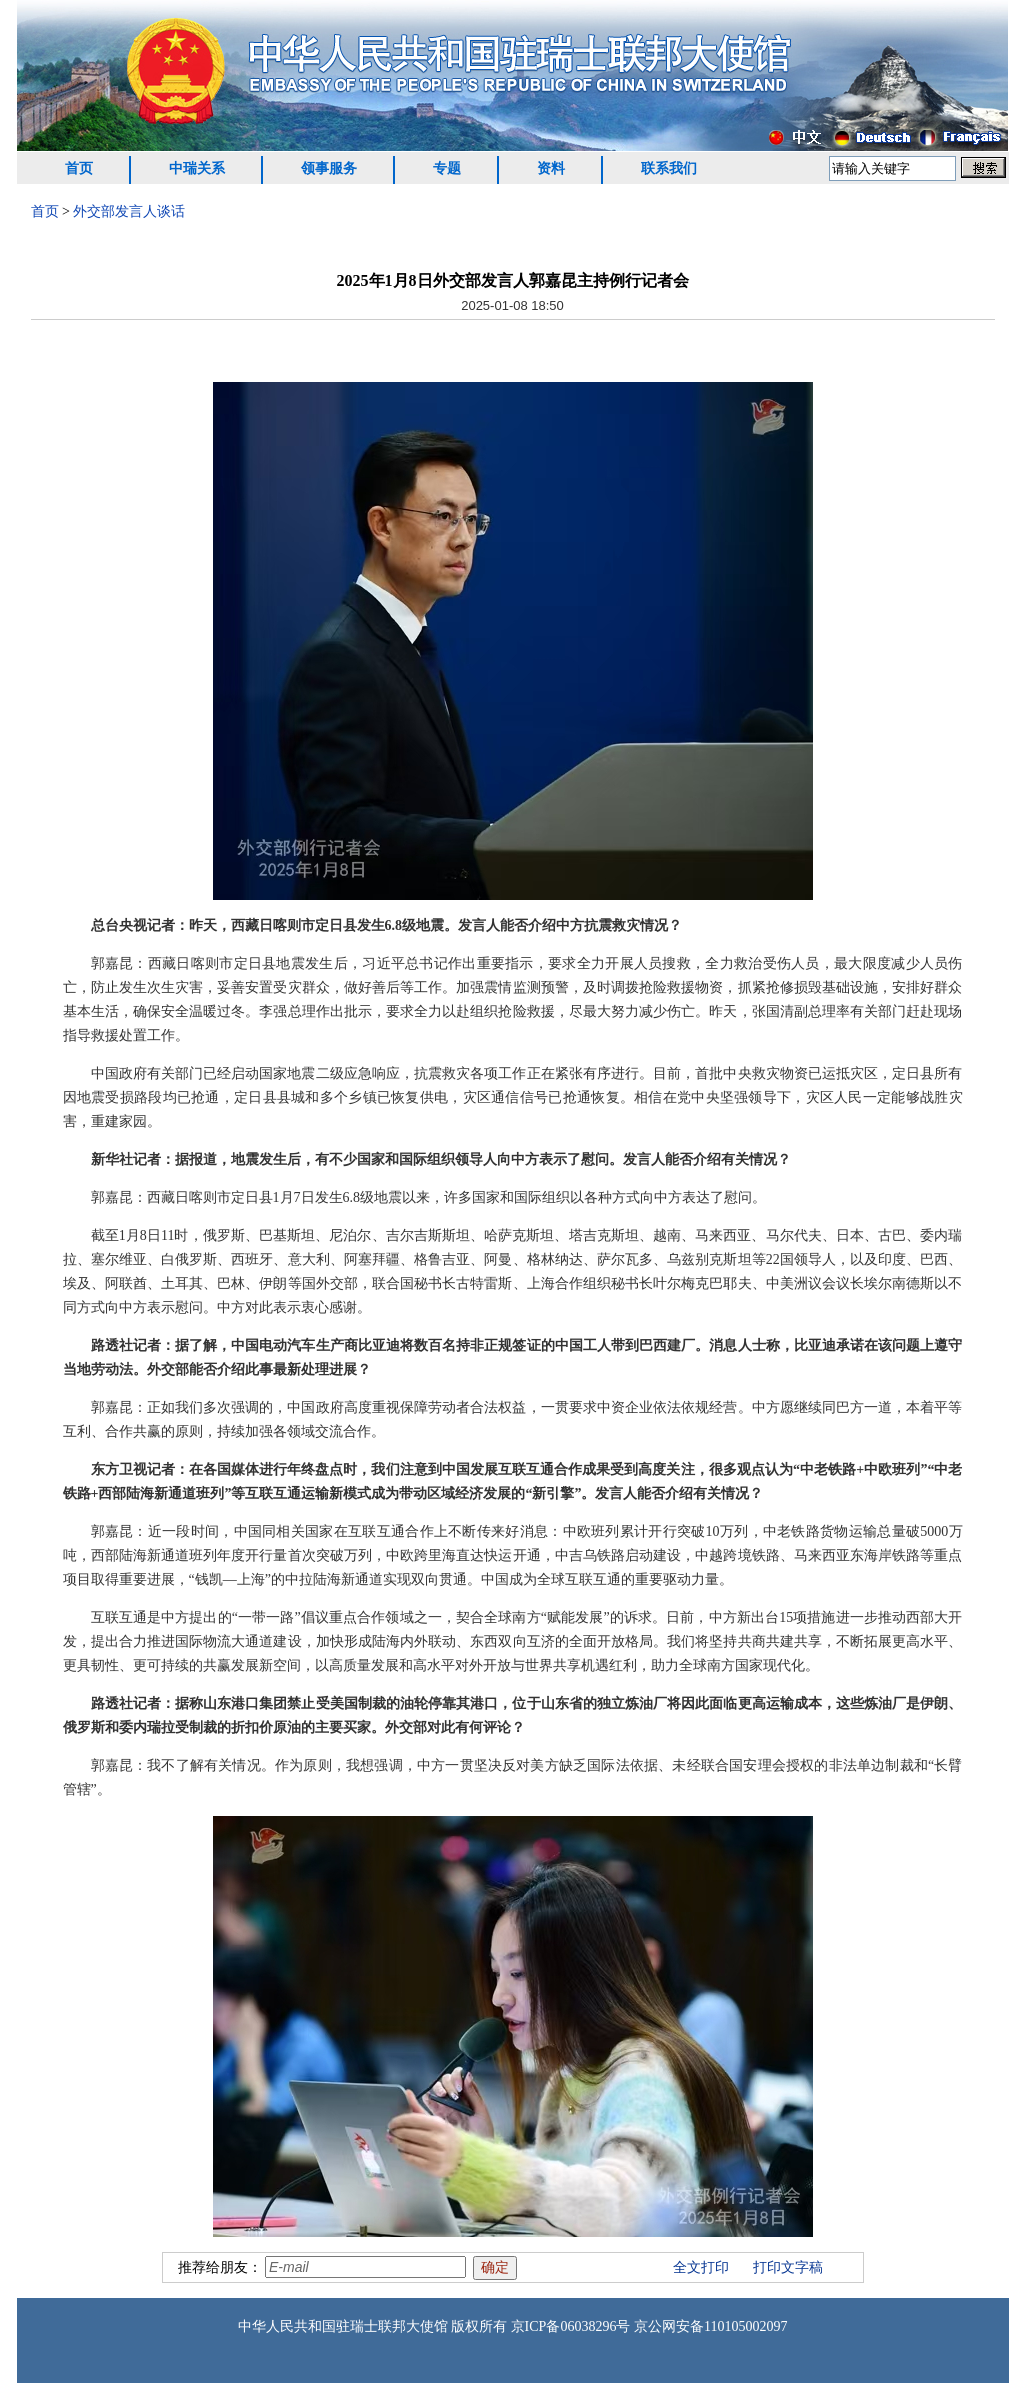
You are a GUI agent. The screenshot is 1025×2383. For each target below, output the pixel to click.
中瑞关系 (197, 168)
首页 (79, 168)
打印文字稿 (788, 2267)
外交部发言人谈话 (129, 211)
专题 (447, 168)
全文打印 (701, 2267)
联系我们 (669, 168)
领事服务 (329, 168)
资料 (551, 168)
